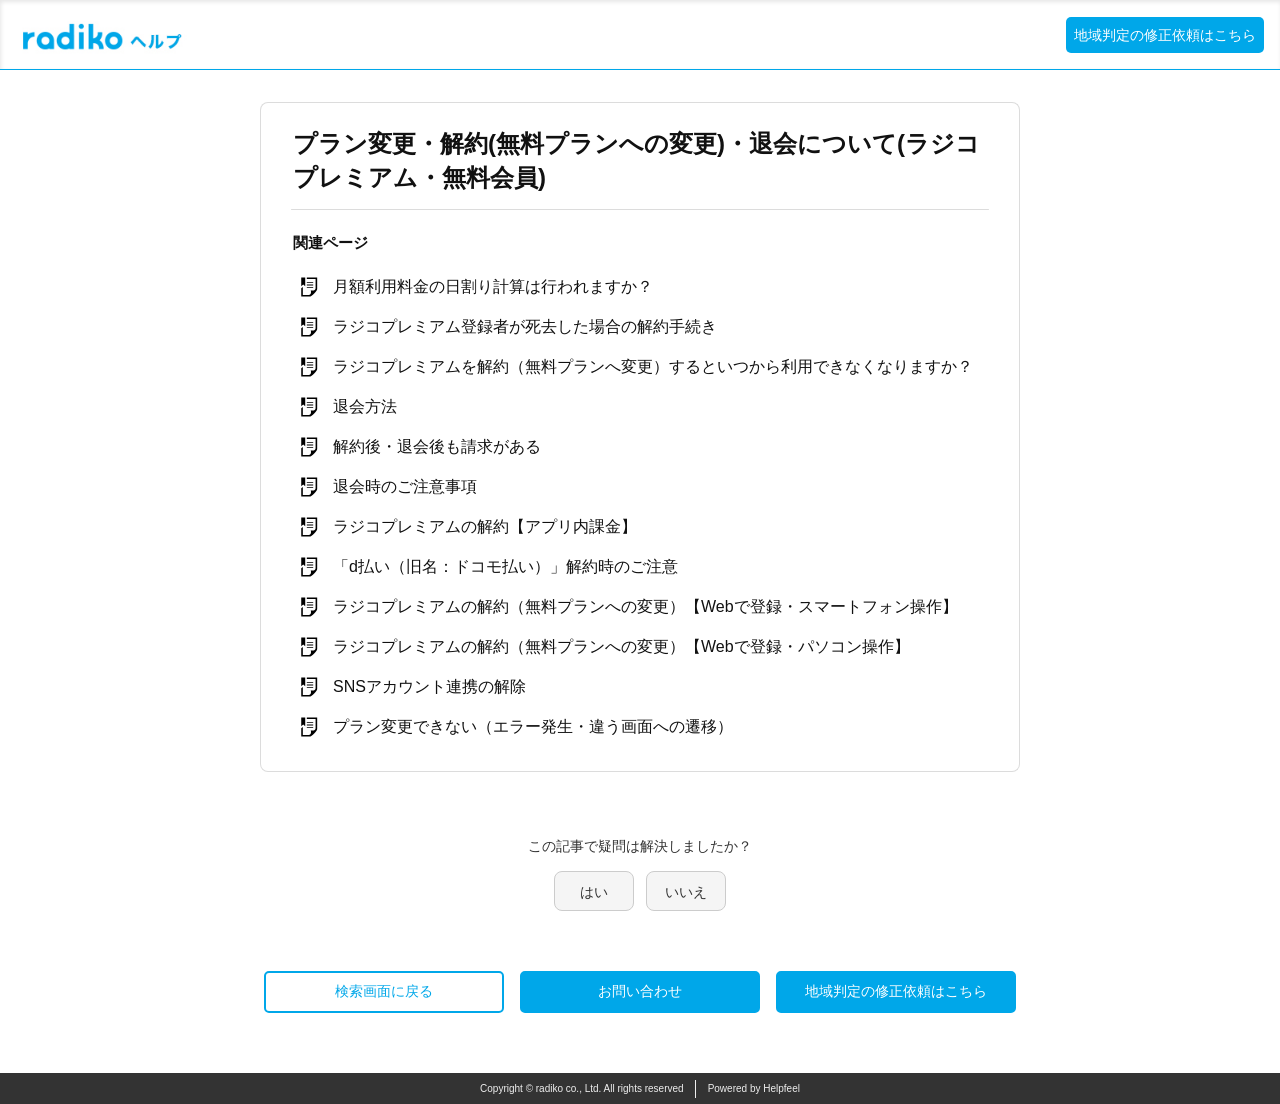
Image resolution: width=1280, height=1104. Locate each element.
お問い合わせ (640, 991)
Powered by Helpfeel (754, 1088)
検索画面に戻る (384, 991)
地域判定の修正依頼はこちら (1165, 35)
